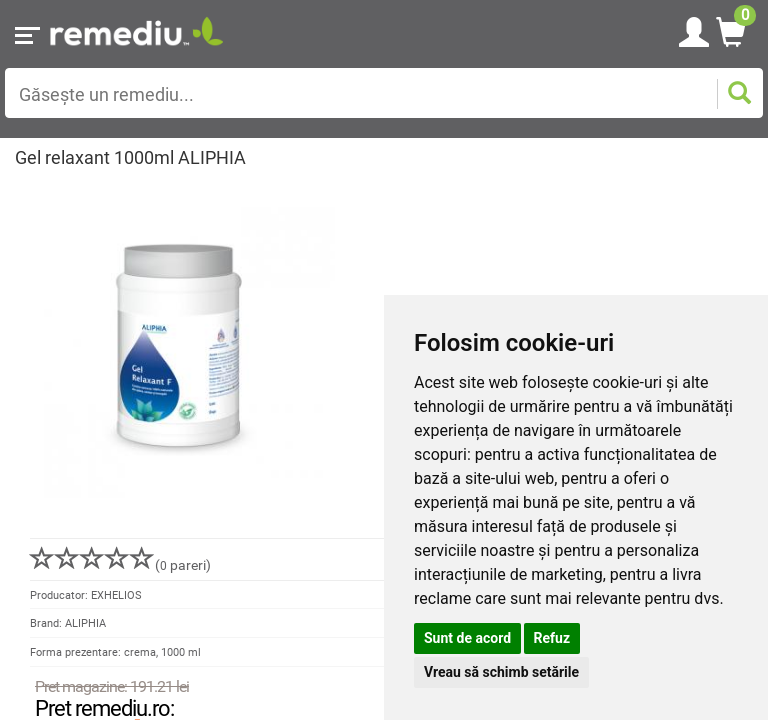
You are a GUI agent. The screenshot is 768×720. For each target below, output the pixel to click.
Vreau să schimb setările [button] (501, 672)
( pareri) (120, 565)
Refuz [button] (552, 638)
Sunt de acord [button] (467, 638)
